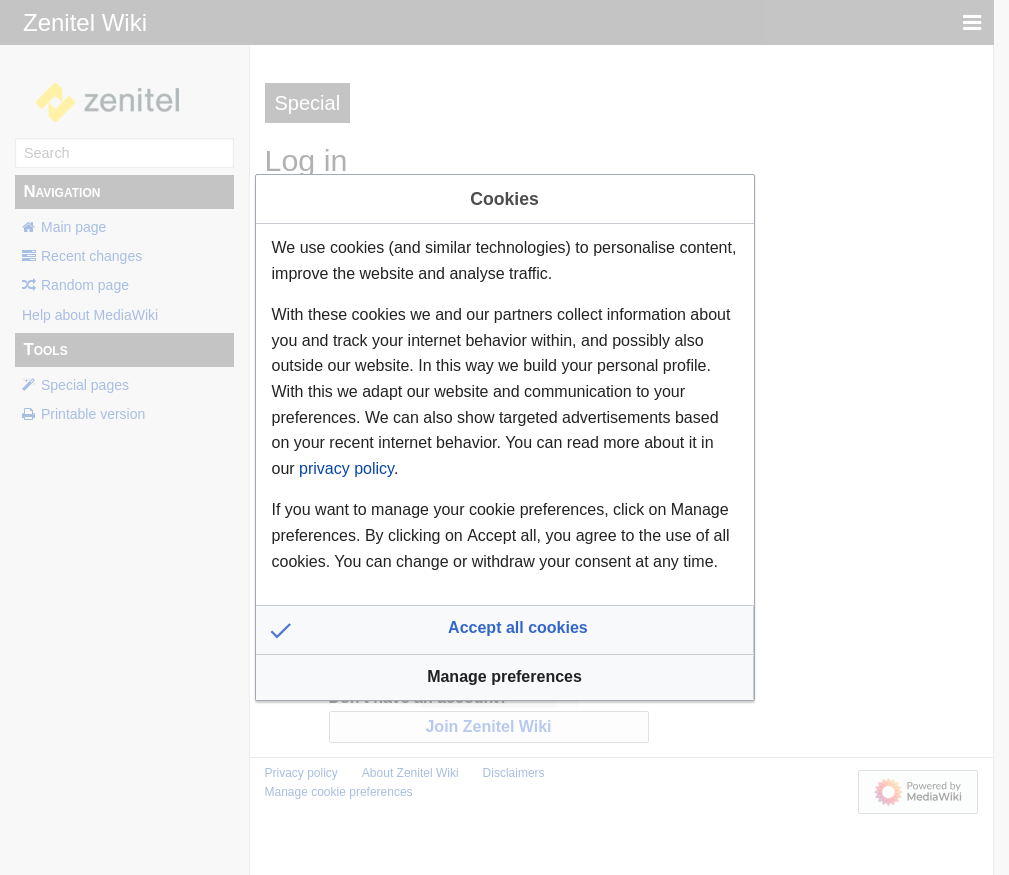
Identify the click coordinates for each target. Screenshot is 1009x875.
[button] (505, 630)
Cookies (504, 199)
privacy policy (346, 468)
